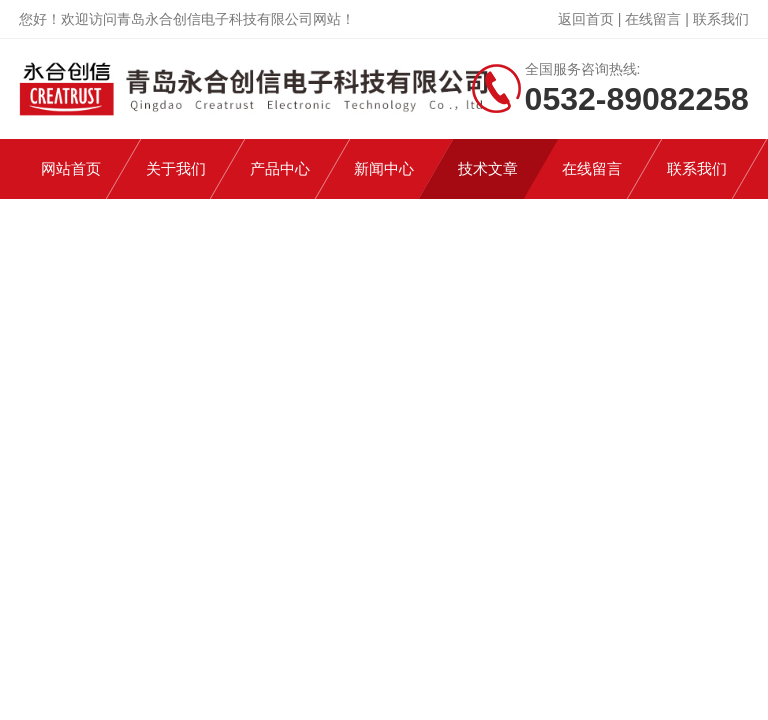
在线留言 (653, 19)
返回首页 (586, 19)
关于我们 (176, 168)
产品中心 (280, 168)
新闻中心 (384, 168)
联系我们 (721, 19)
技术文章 (488, 168)
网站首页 (71, 168)
